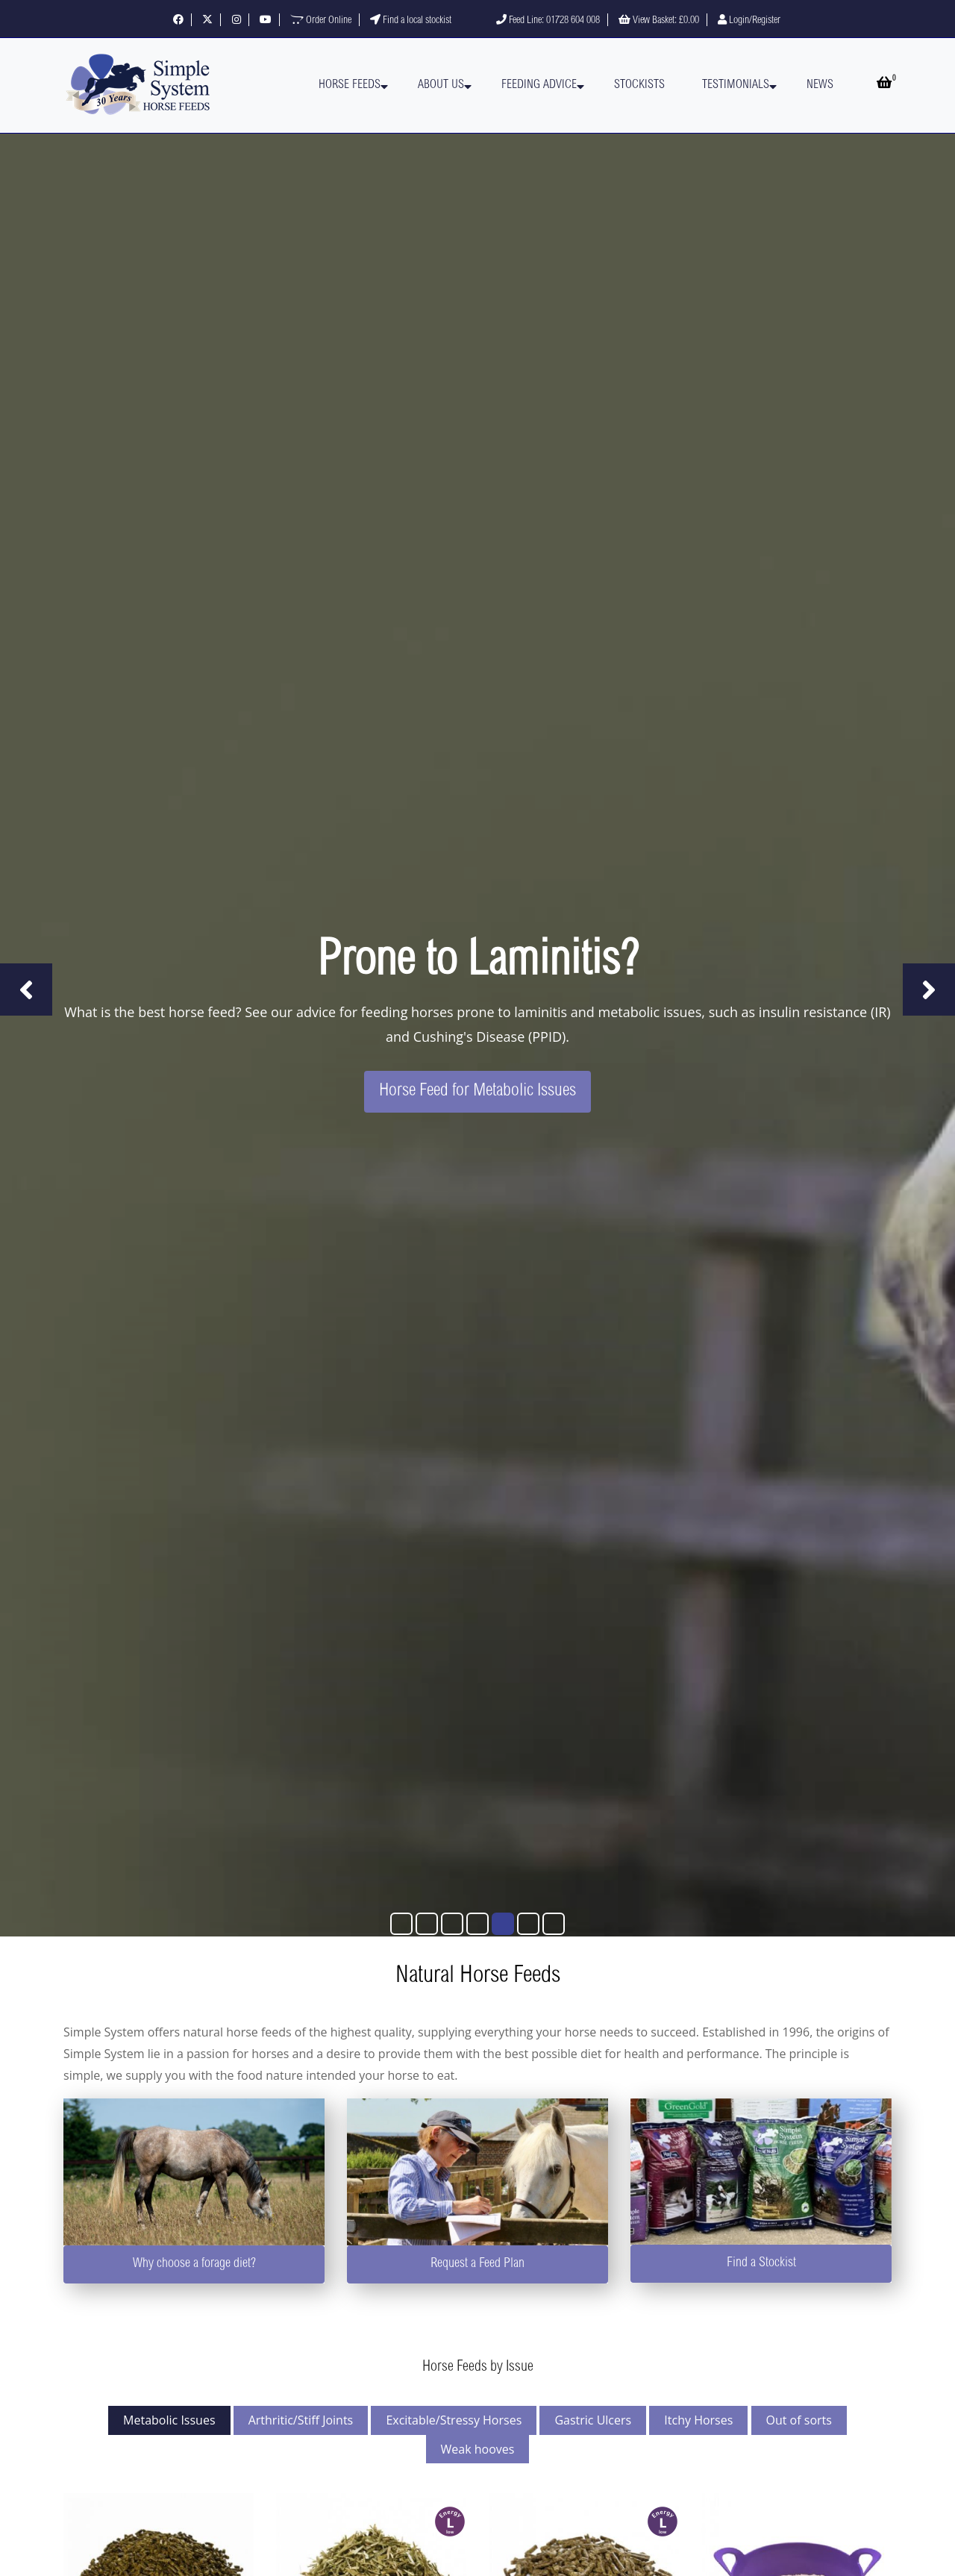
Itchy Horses (698, 2420)
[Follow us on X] (207, 21)
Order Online (320, 21)
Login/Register (749, 21)
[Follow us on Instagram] (236, 21)
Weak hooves (478, 2449)
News (820, 85)
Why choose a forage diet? (194, 2264)
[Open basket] (884, 84)
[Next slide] (929, 989)
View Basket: (659, 21)
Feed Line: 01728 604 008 (548, 21)
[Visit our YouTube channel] (266, 21)
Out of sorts (799, 2420)
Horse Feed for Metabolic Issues (477, 1092)
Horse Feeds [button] (350, 85)
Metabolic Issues (169, 2420)
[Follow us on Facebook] (178, 21)
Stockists (639, 85)
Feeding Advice (539, 85)
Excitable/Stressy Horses (454, 2420)
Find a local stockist (410, 21)
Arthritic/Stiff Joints (301, 2420)
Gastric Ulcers (592, 2420)
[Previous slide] (26, 989)
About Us (441, 85)
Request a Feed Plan (477, 2264)
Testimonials (735, 85)
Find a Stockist (761, 2263)
